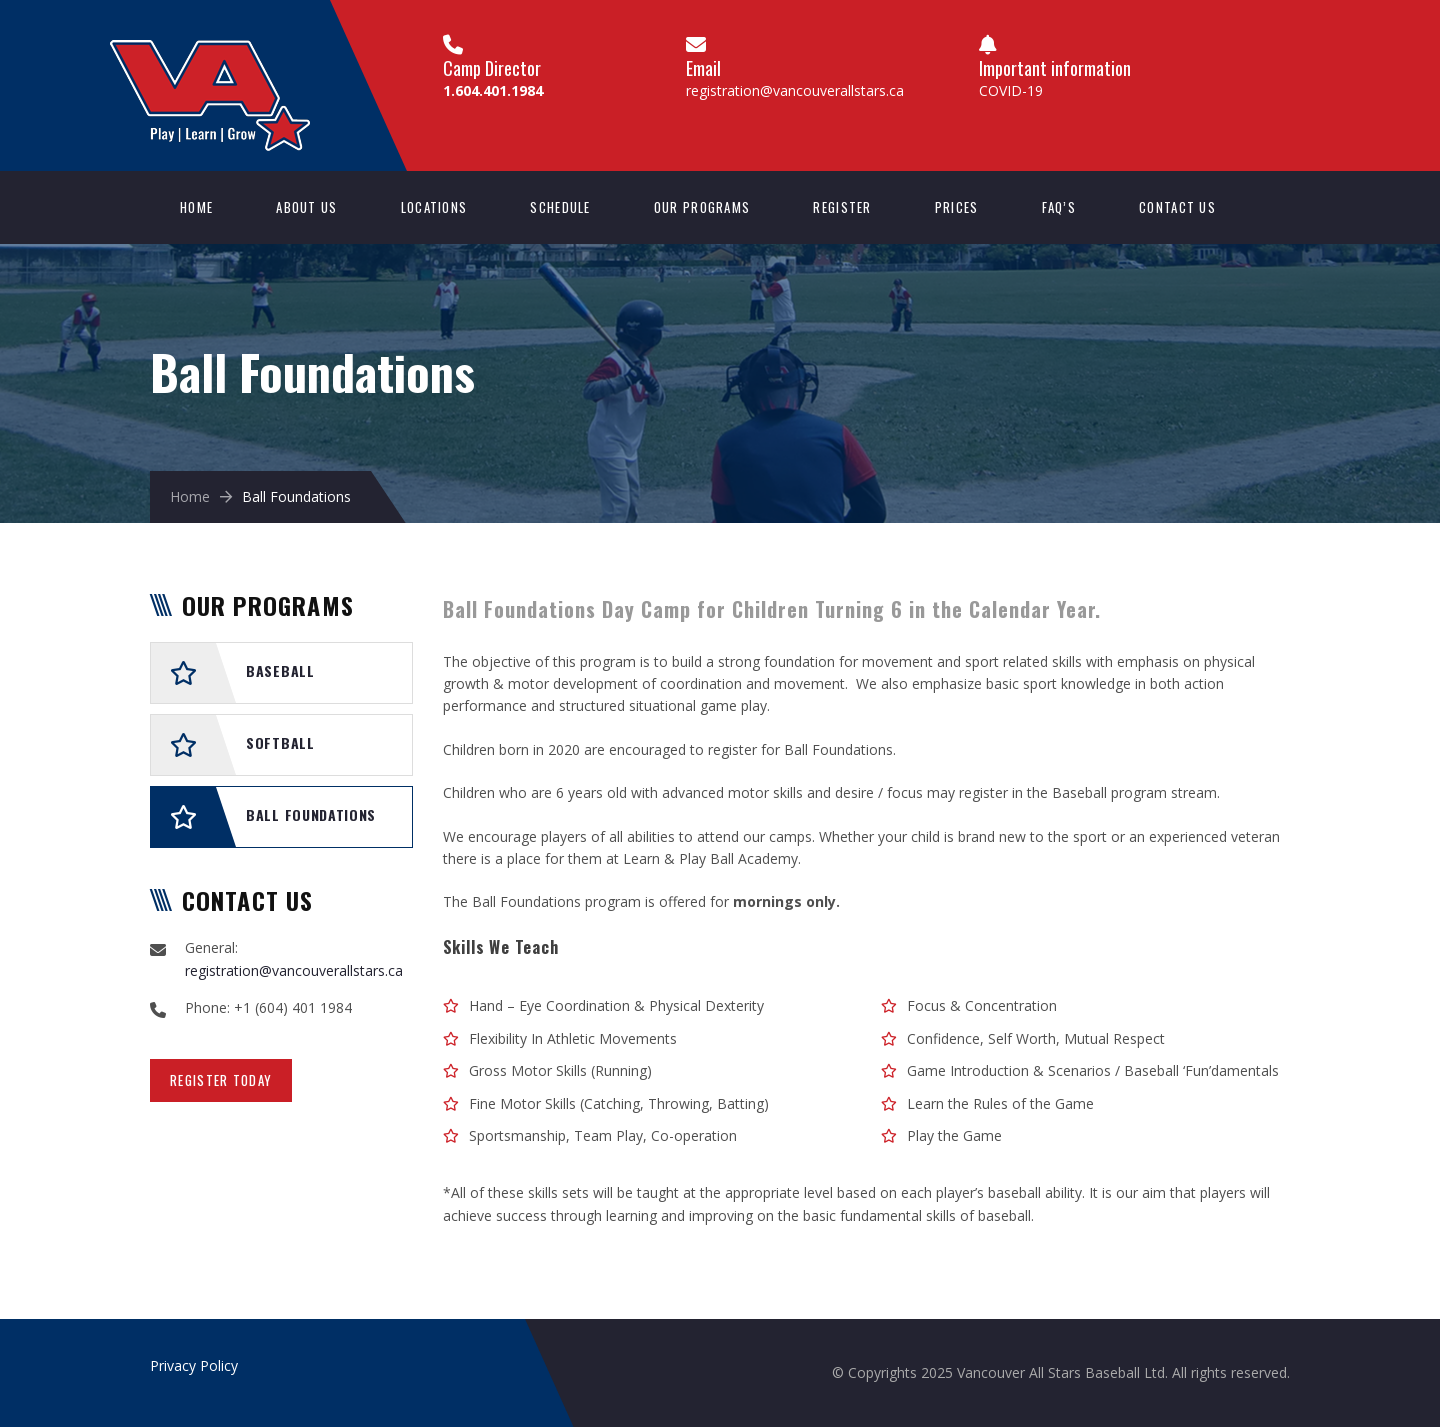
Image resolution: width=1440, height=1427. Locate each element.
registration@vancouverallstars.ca (795, 90)
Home (196, 207)
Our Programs (702, 207)
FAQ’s (1059, 207)
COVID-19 (1011, 90)
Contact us (1177, 207)
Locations (434, 207)
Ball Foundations (311, 814)
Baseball (280, 670)
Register (842, 207)
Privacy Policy (194, 1365)
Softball (280, 742)
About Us (306, 207)
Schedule (560, 207)
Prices (957, 207)
